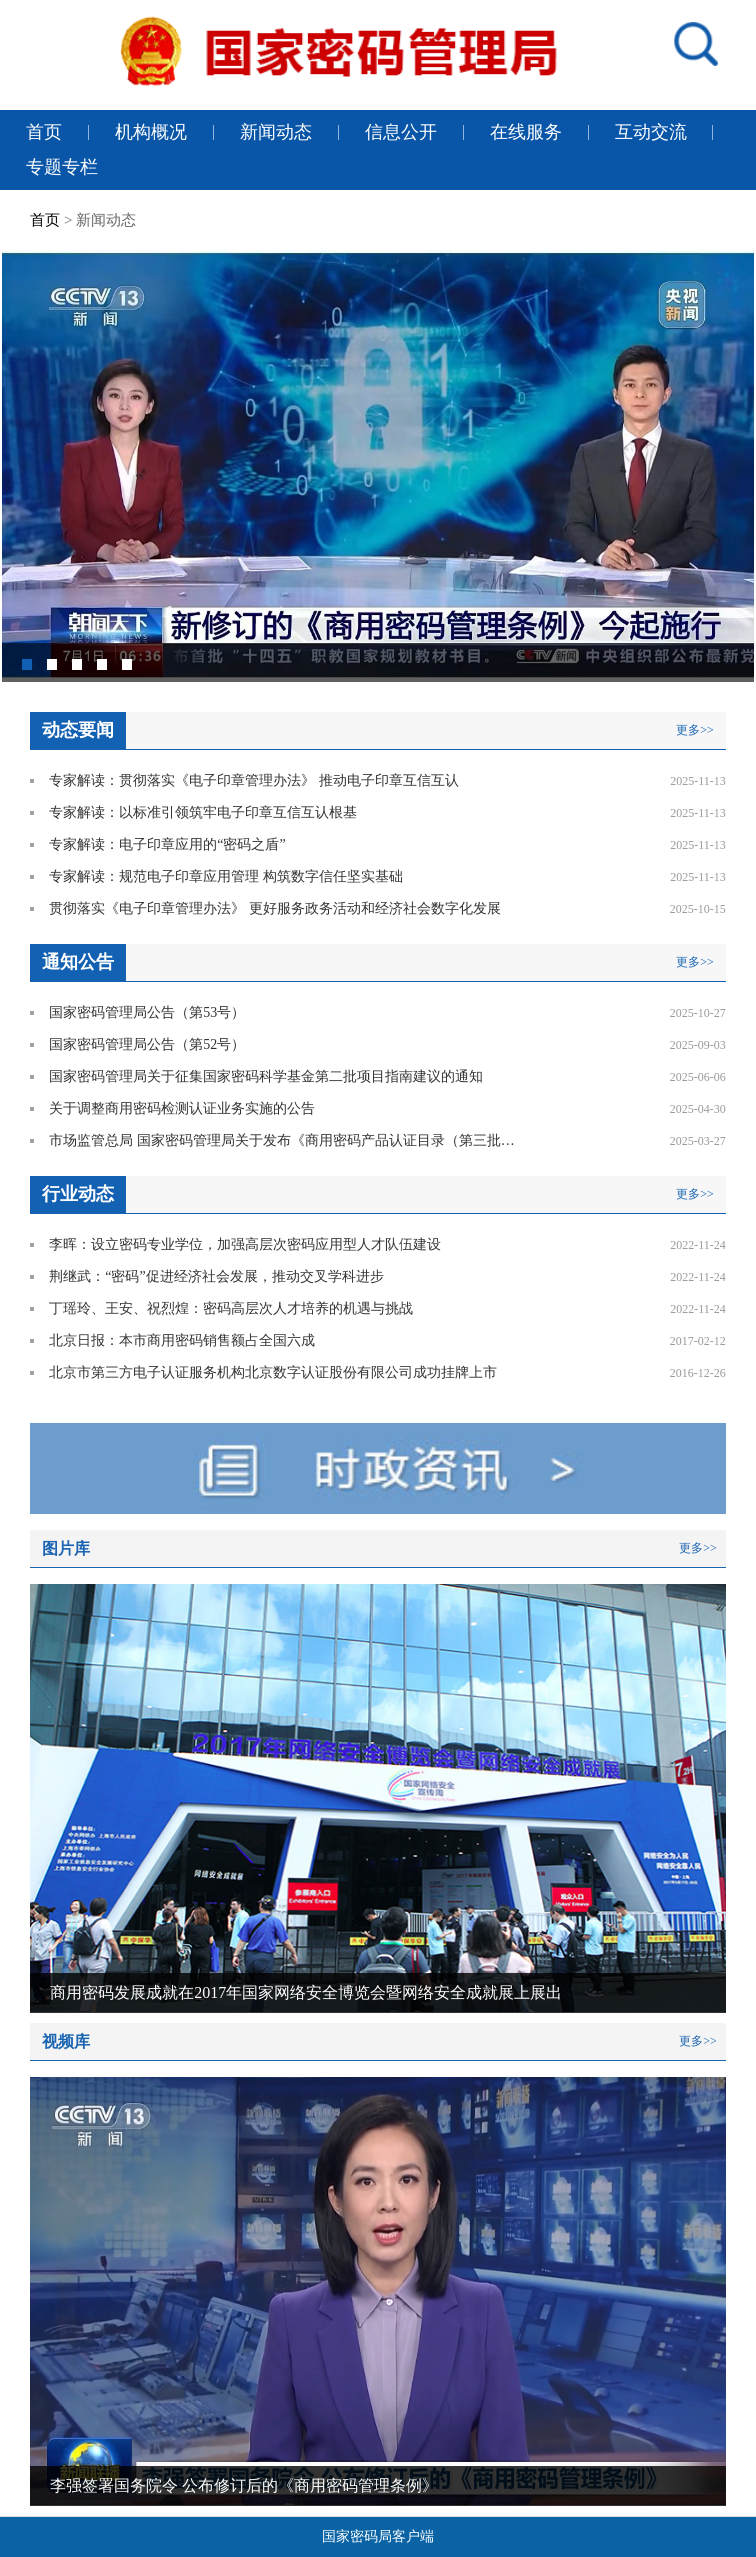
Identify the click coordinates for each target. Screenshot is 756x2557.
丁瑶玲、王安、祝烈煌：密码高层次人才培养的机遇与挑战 (233, 1308)
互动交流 (651, 132)
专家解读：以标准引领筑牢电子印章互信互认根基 (203, 812)
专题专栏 (62, 167)
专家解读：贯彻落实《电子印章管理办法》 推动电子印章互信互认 (254, 780)
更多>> (695, 730)
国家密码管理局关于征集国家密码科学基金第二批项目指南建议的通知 (266, 1076)
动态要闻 (78, 730)
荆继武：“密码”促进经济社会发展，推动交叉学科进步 (216, 1276)
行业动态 (78, 1194)
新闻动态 (276, 132)
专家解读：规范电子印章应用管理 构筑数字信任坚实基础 (226, 876)
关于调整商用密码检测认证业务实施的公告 (182, 1108)
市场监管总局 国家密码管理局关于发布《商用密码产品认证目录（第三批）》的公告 (286, 1140)
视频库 (66, 2041)
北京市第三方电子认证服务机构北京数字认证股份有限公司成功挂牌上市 (273, 1372)
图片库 (66, 1548)
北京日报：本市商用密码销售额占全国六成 (182, 1340)
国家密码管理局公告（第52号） (147, 1044)
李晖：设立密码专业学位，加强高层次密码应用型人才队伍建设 (247, 1244)
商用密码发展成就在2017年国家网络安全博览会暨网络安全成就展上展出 (306, 1992)
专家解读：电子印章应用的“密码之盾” (167, 844)
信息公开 (401, 132)
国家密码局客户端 (378, 2536)
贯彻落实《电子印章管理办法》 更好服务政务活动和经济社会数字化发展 (275, 908)
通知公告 (78, 962)
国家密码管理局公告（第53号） (147, 1012)
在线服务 (526, 132)
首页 (44, 132)
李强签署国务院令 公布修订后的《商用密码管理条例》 (244, 2485)
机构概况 (151, 132)
